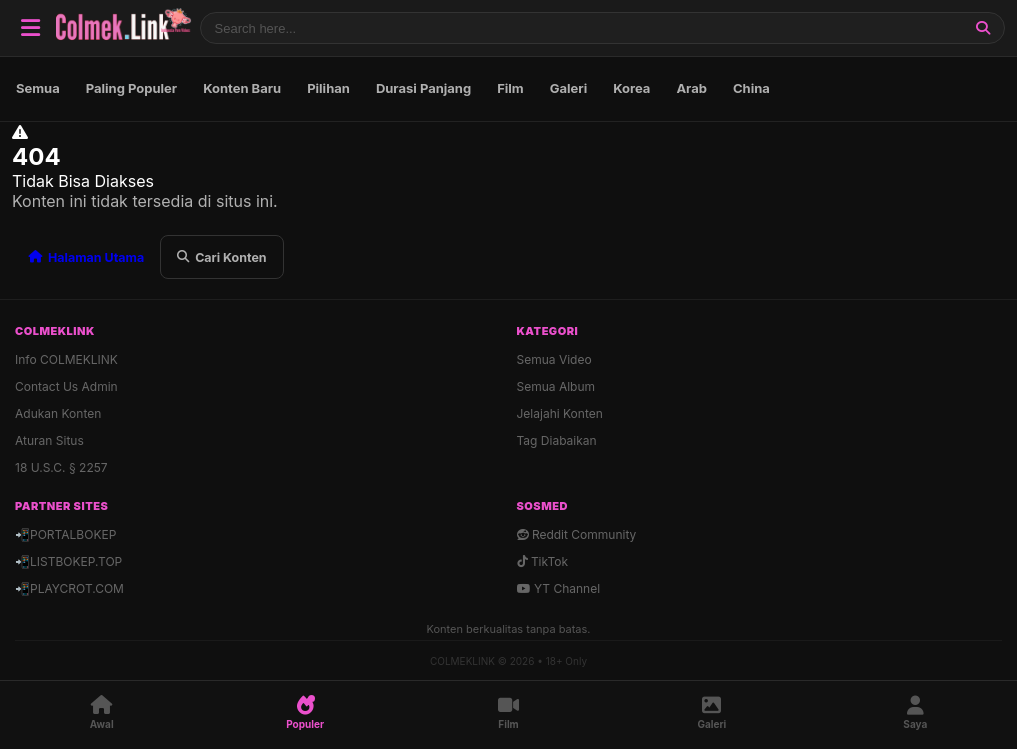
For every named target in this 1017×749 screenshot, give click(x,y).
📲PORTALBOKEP (65, 534)
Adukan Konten (58, 413)
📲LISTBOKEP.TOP (68, 561)
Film (510, 88)
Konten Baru (242, 88)
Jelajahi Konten (560, 413)
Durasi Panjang (423, 88)
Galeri (568, 88)
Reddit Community (577, 534)
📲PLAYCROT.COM (69, 588)
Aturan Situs (49, 440)
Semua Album (556, 386)
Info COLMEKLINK (66, 359)
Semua (38, 88)
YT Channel (559, 588)
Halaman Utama (86, 257)
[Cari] (983, 28)
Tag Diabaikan (557, 440)
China (751, 88)
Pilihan (328, 88)
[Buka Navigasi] (30, 28)
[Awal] (101, 713)
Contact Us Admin (66, 386)
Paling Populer (131, 88)
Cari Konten (221, 257)
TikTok (543, 561)
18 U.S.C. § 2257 (61, 467)
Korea (631, 88)
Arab (691, 88)
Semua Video (554, 359)
